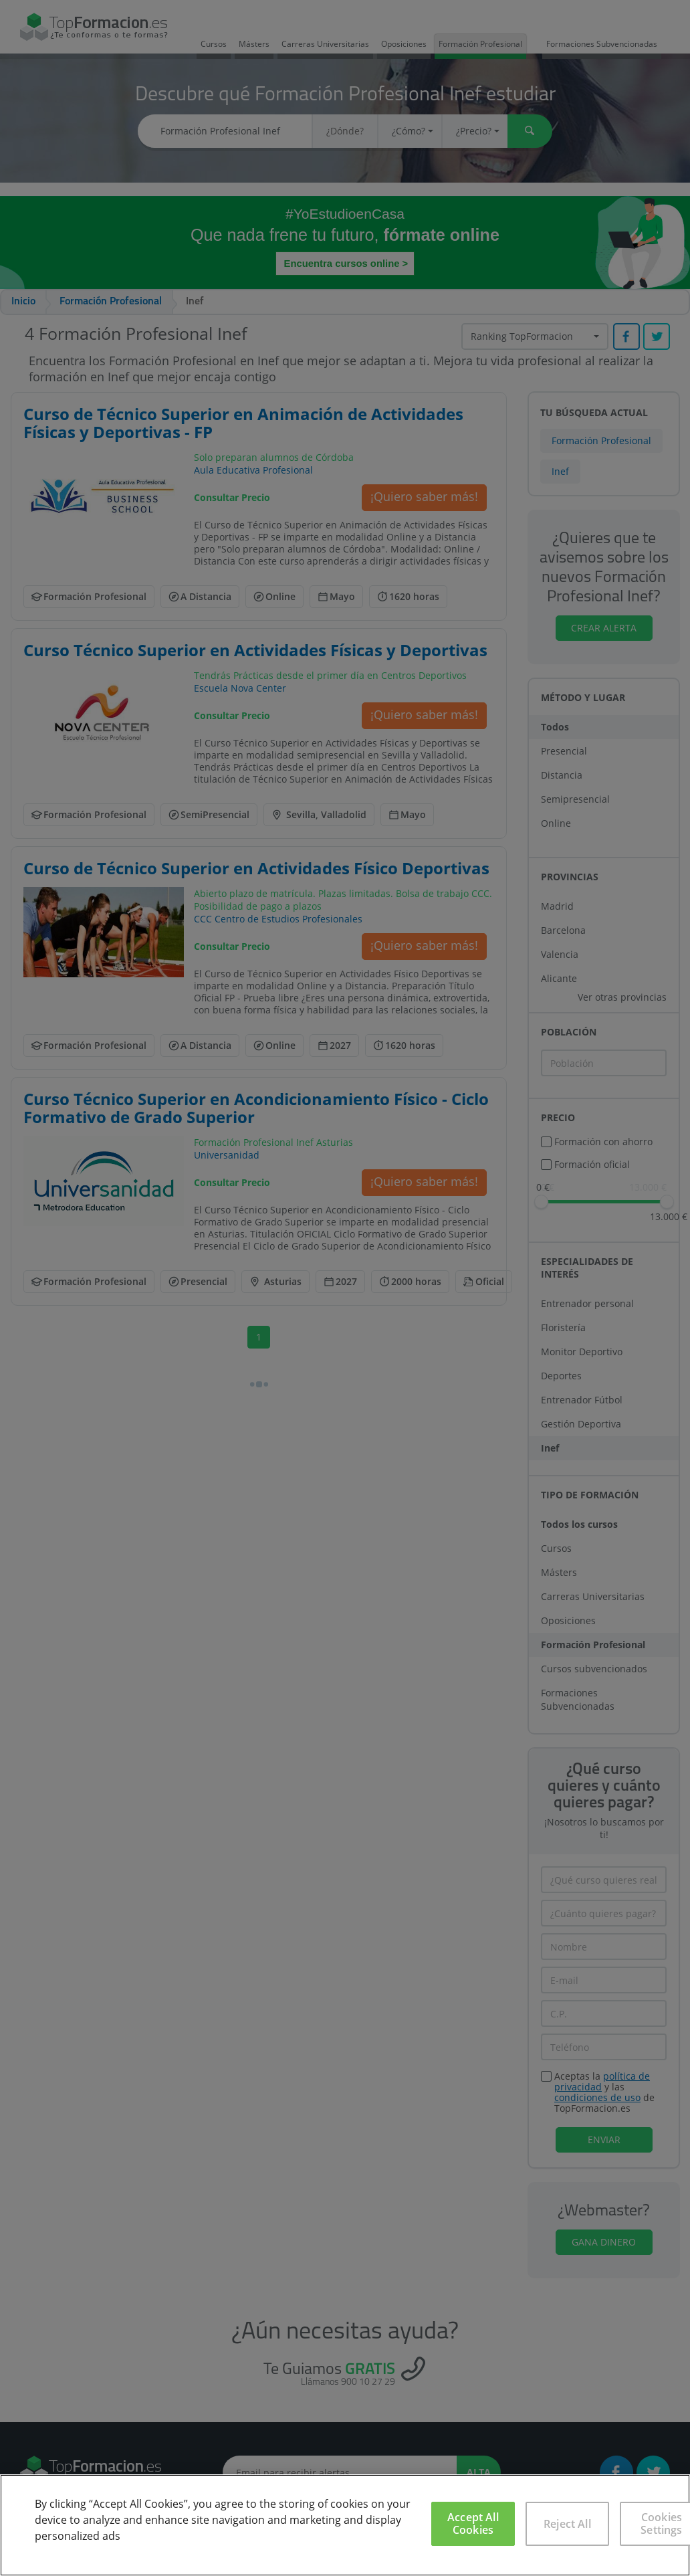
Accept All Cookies (473, 2523)
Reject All (567, 2523)
